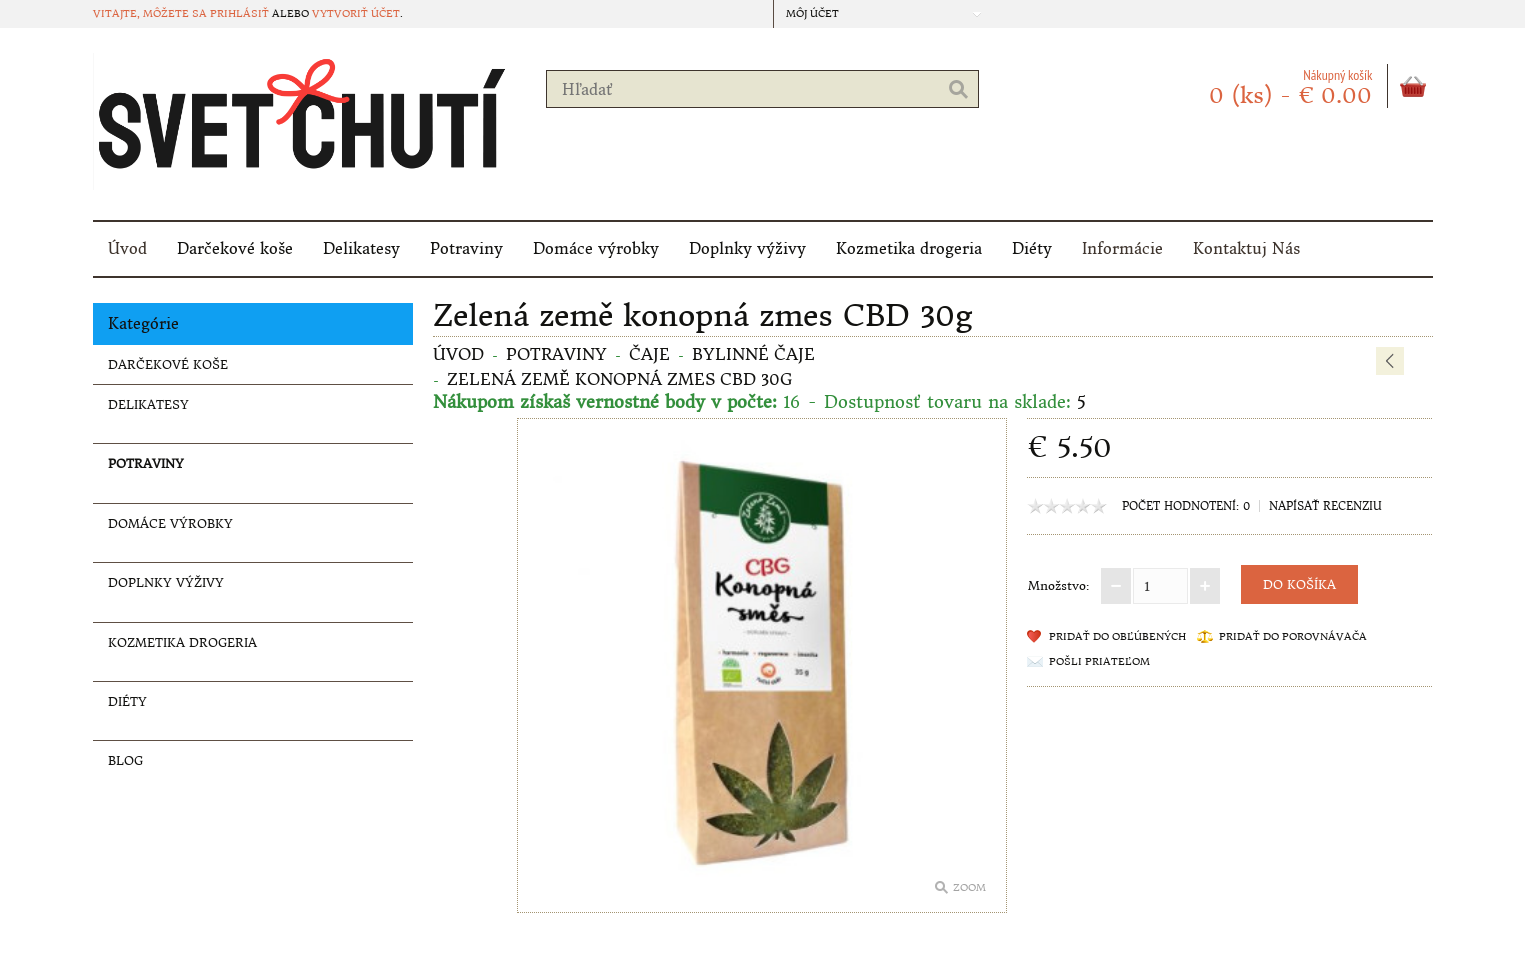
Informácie (1122, 248)
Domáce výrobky (596, 248)
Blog (125, 760)
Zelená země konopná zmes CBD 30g (619, 379)
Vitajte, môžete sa (151, 13)
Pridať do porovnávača (1293, 636)
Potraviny (466, 248)
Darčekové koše (235, 248)
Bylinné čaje (753, 354)
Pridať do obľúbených (1117, 636)
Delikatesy (361, 248)
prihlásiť (239, 13)
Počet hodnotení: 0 (1186, 506)
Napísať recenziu (1325, 506)
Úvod (127, 248)
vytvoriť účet (356, 13)
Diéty (1032, 248)
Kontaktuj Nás (1246, 248)
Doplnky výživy (747, 248)
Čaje (649, 354)
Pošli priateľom (1099, 661)
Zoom (969, 887)
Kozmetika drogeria (909, 248)
